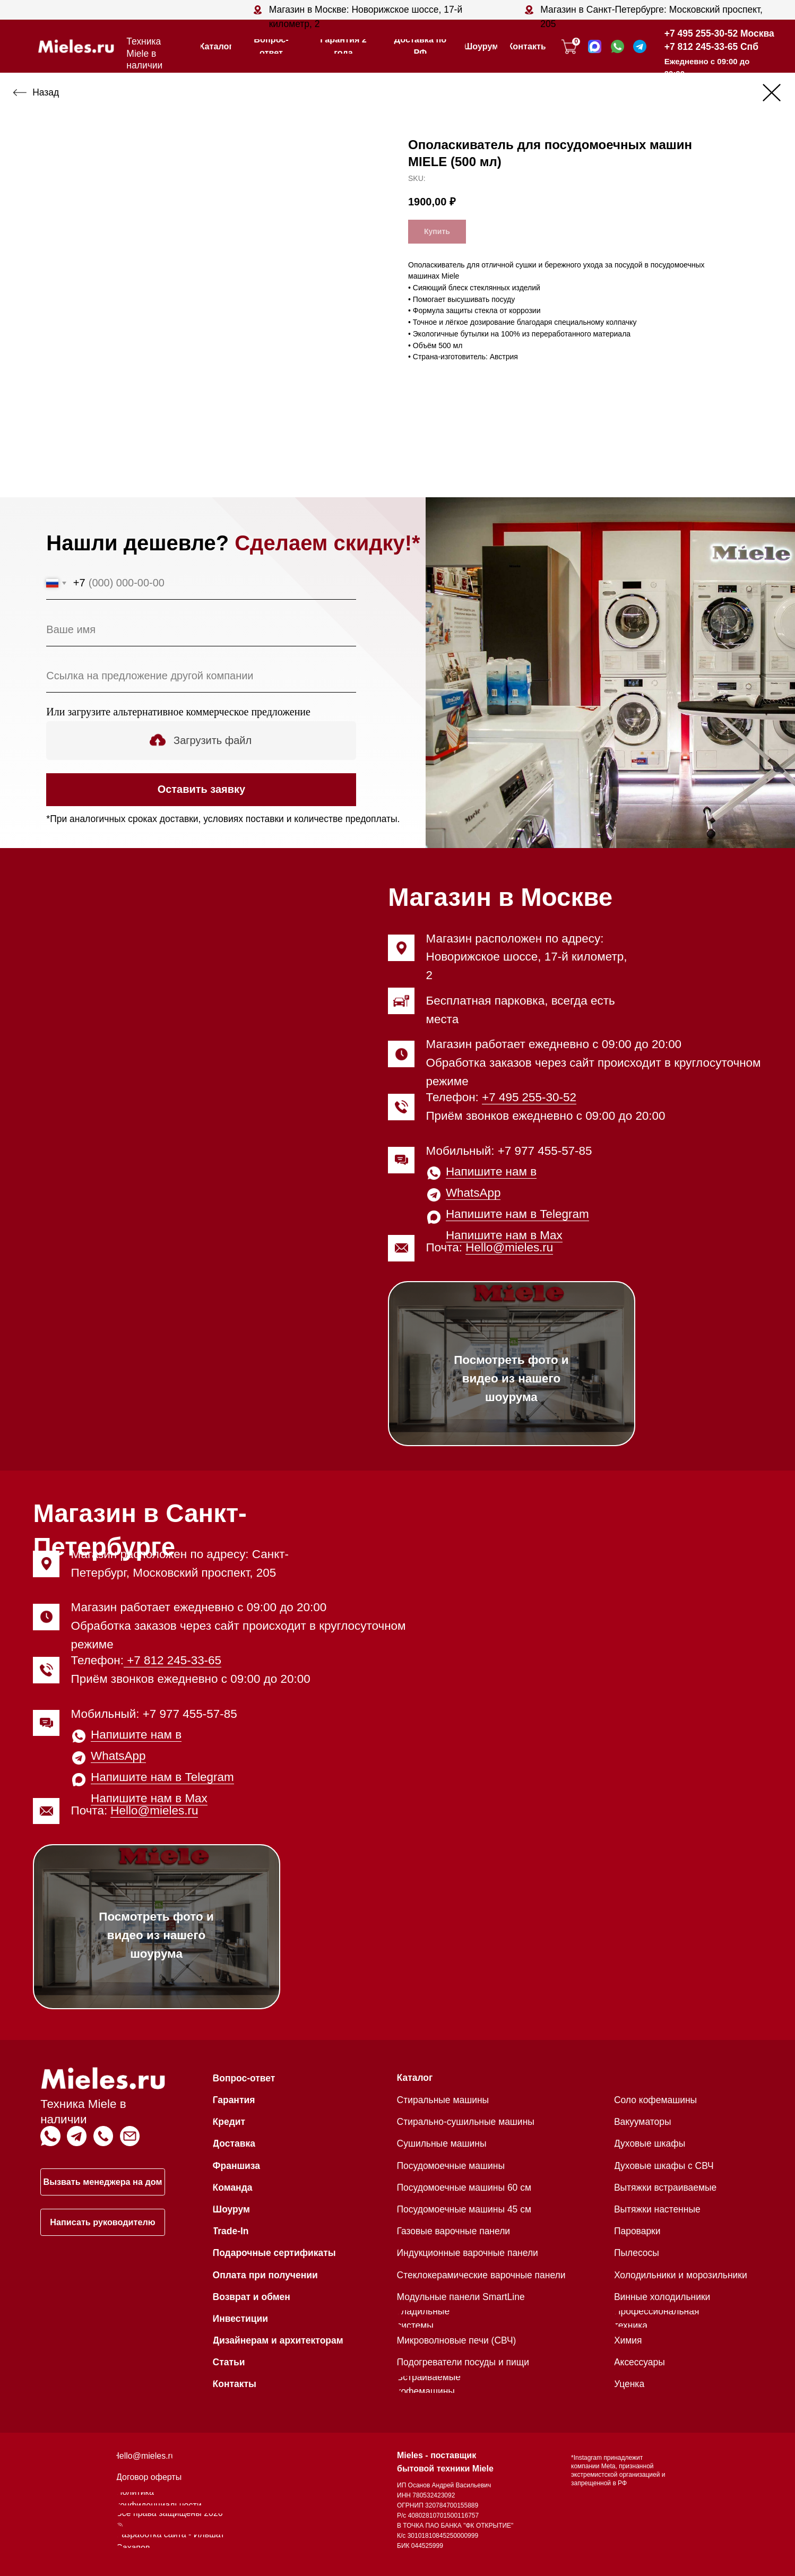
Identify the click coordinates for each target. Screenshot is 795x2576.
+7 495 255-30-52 (529, 1097)
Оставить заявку (201, 789)
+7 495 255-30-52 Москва (719, 33)
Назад (45, 92)
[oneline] (201, 676)
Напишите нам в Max (504, 1235)
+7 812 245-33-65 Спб (711, 46)
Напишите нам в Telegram (517, 1214)
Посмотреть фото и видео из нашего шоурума (511, 1378)
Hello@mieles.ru (509, 1247)
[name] (201, 629)
